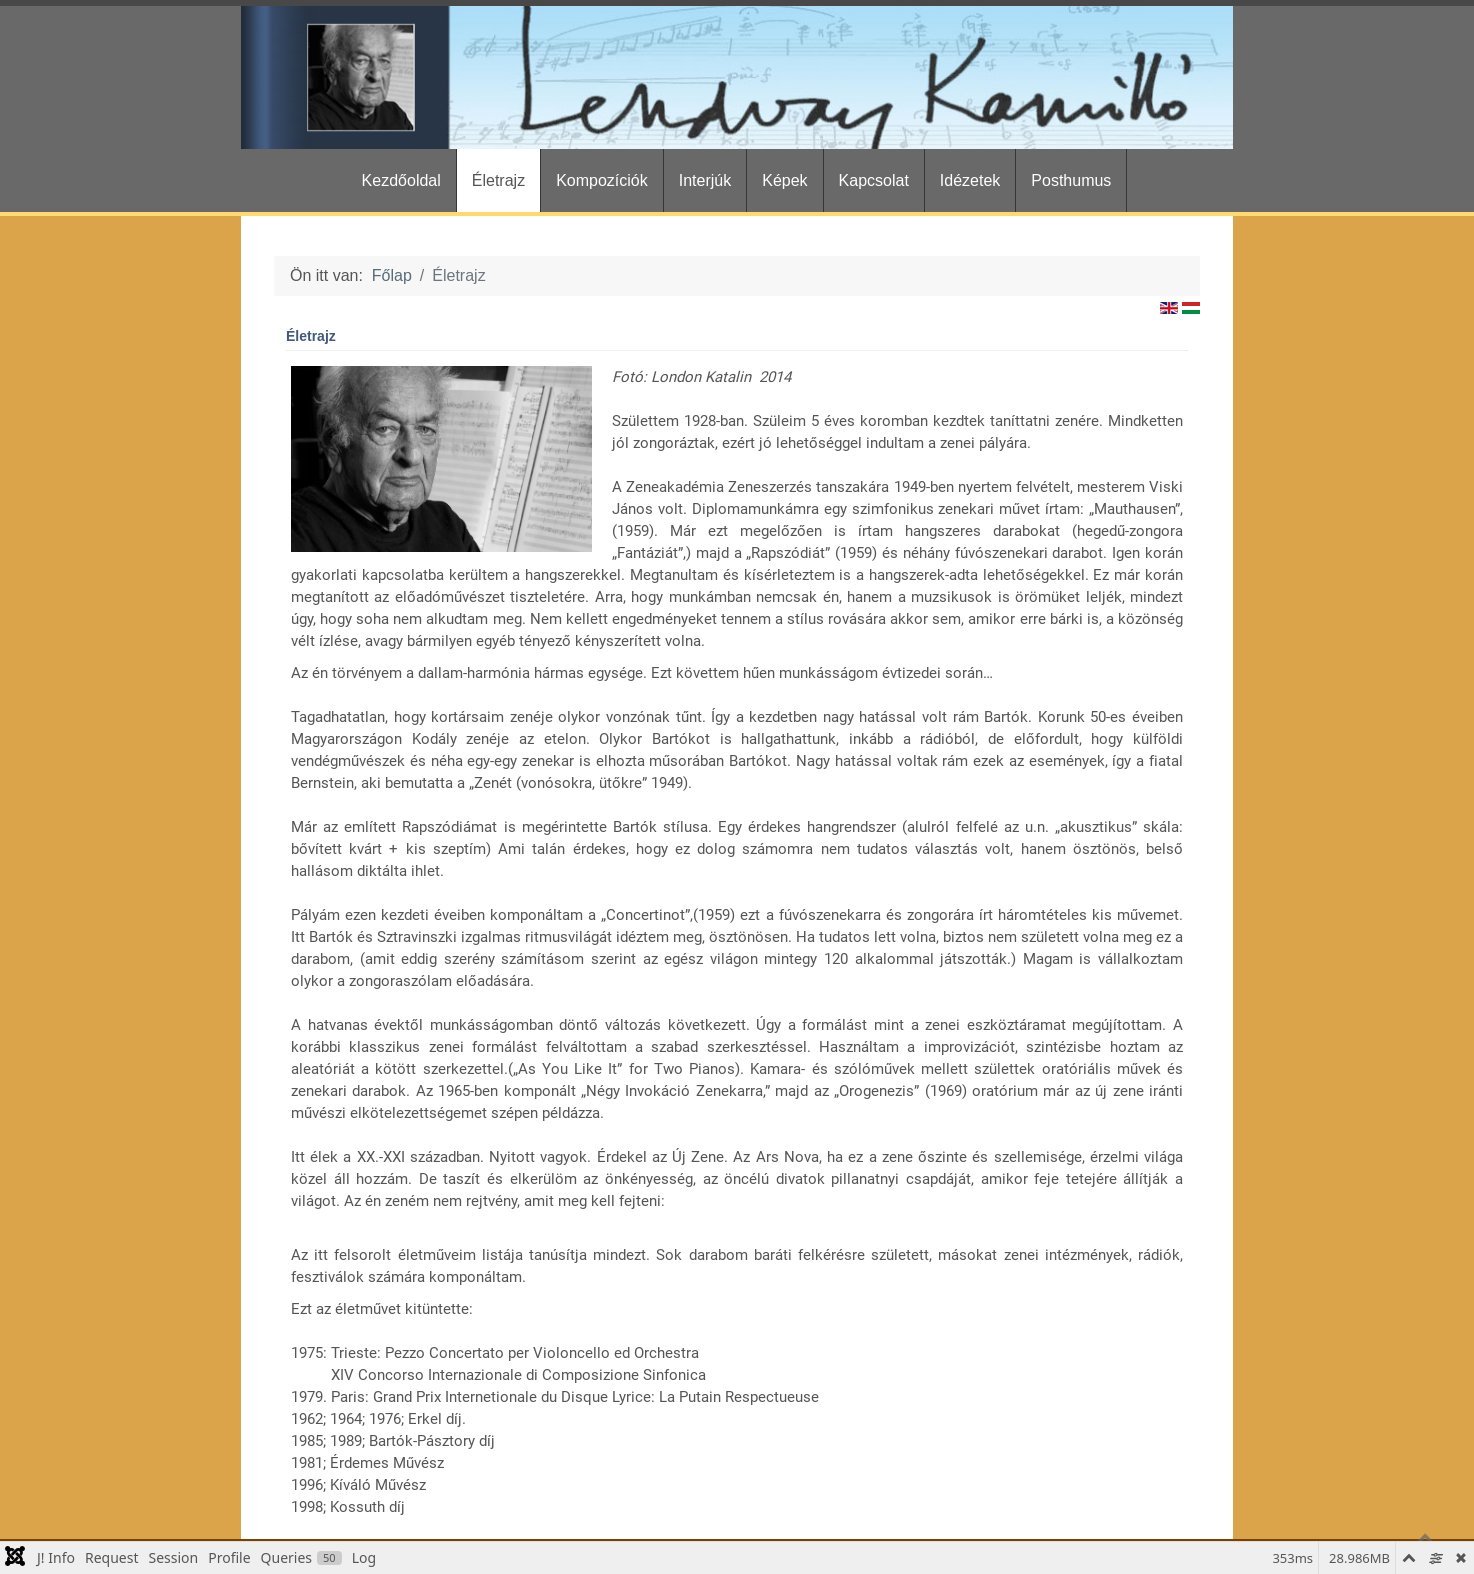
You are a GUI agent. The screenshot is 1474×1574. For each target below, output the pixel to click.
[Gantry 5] (737, 77)
